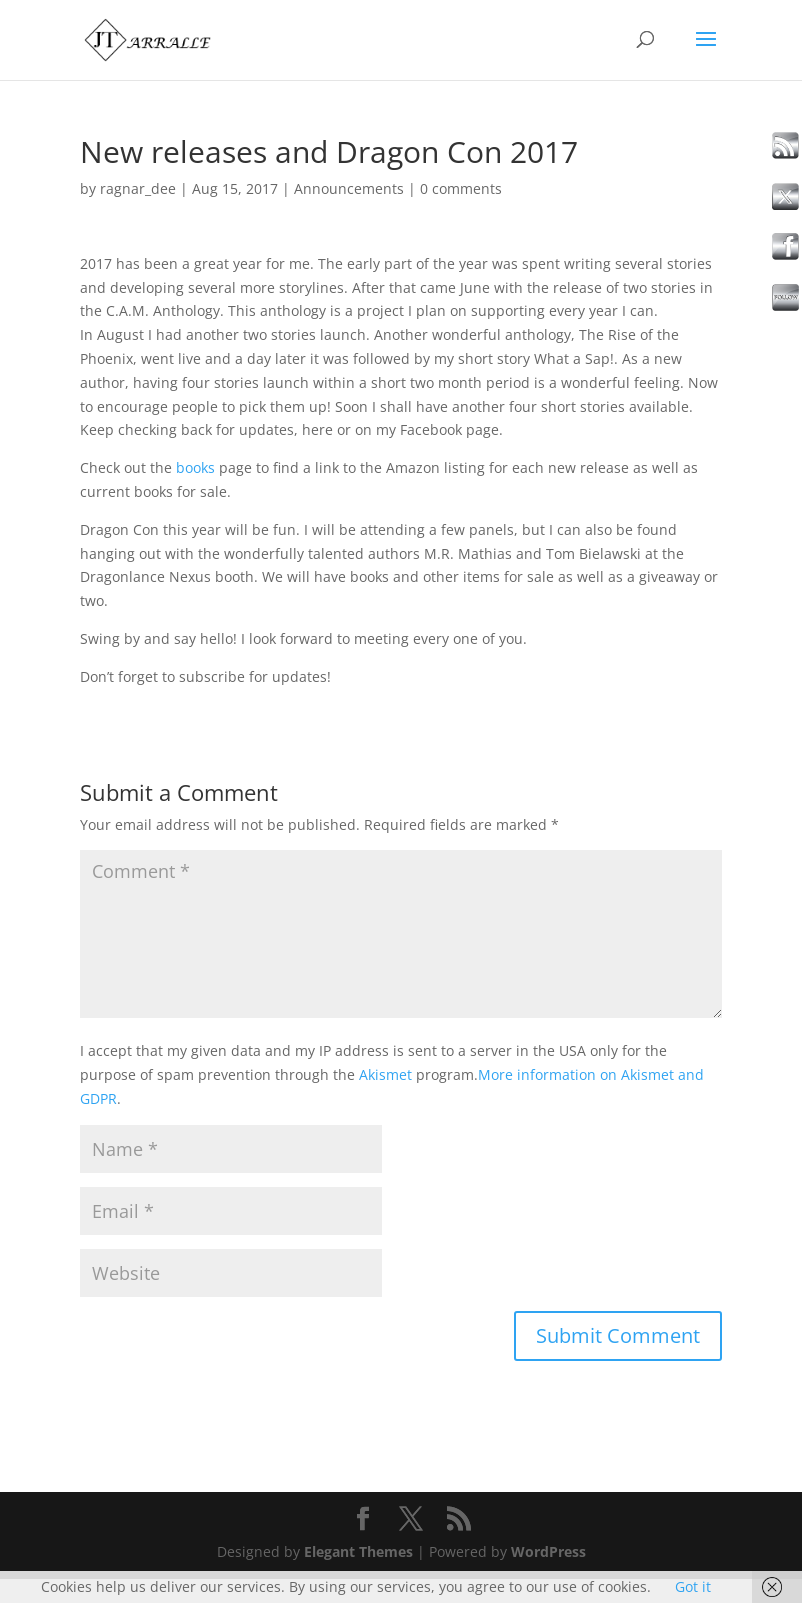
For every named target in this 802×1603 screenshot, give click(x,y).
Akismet (385, 1074)
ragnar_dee (138, 188)
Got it (693, 1586)
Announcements (349, 188)
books (195, 467)
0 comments (461, 188)
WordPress (548, 1551)
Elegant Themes (358, 1551)
